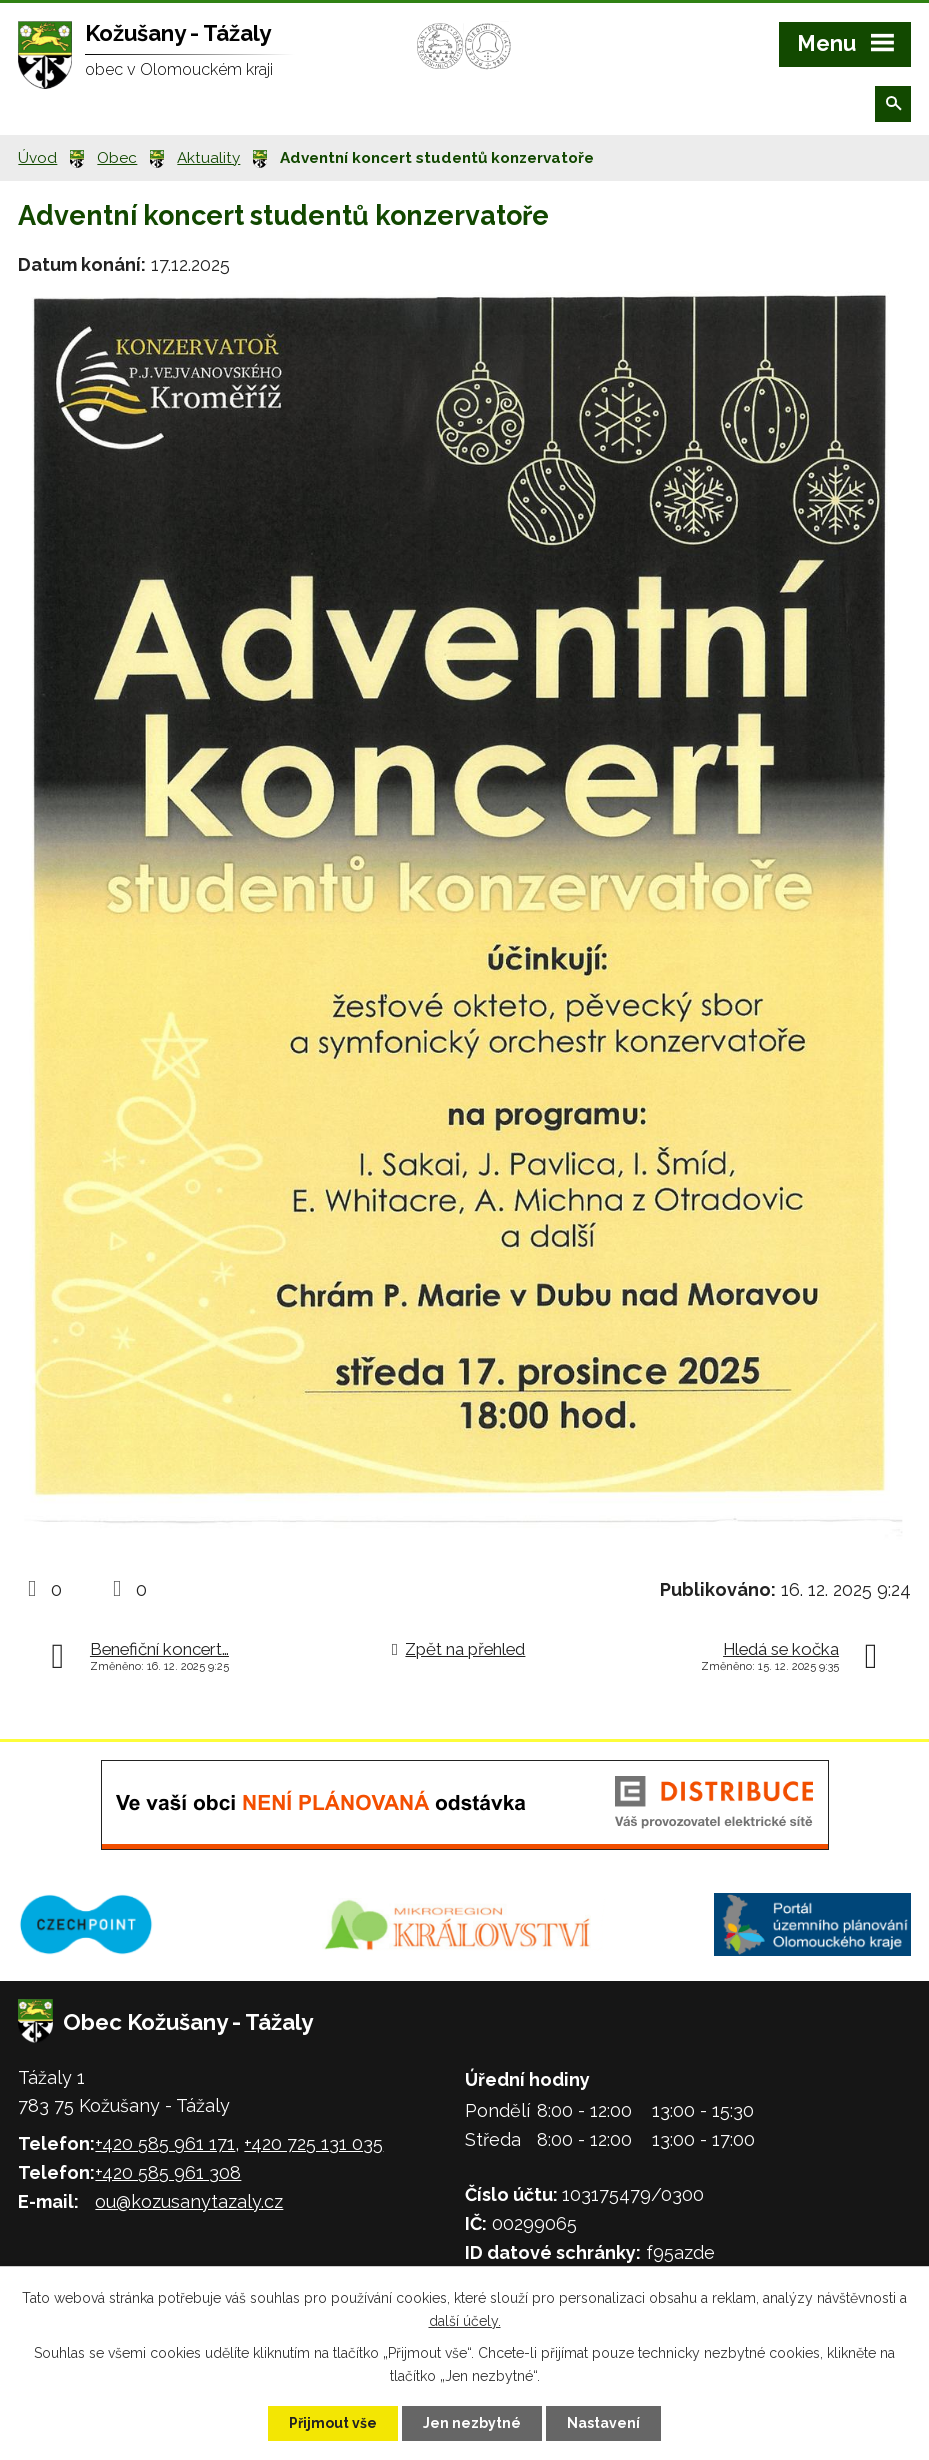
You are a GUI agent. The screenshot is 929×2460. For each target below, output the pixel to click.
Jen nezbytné (472, 2423)
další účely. (465, 2321)
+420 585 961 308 (168, 2172)
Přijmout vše (333, 2423)
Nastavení (603, 2423)
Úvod (37, 158)
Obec (117, 158)
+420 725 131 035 (313, 2143)
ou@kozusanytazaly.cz (189, 2201)
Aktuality (208, 158)
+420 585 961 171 (165, 2143)
